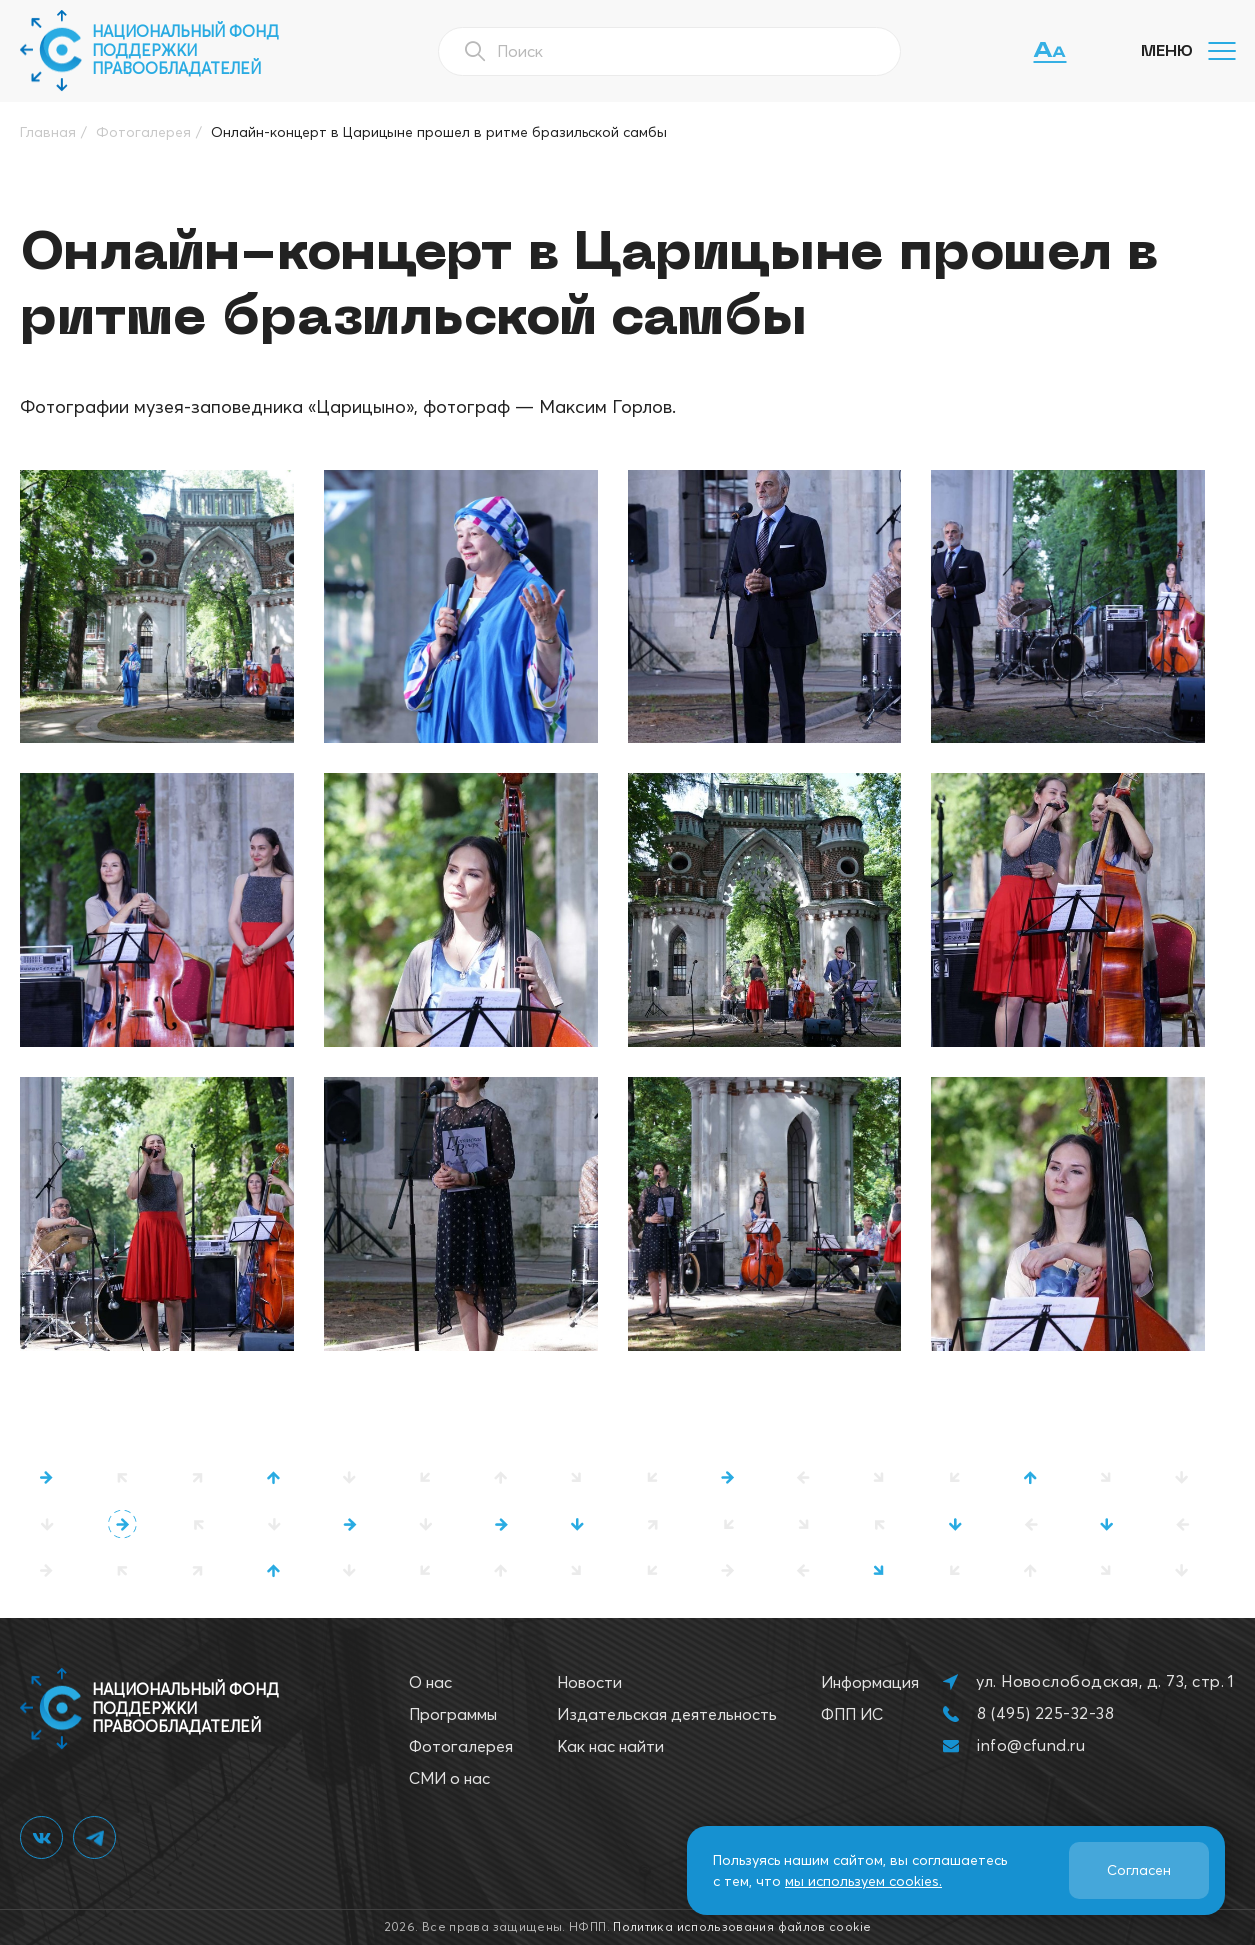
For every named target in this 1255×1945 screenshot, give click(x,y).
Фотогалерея (461, 1746)
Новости (589, 1682)
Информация (870, 1682)
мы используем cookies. (863, 1881)
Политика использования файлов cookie (742, 1926)
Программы (453, 1714)
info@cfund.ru (1031, 1745)
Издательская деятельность (667, 1714)
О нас (430, 1682)
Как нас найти (610, 1746)
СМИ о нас (449, 1778)
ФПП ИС (852, 1714)
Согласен (1139, 1870)
